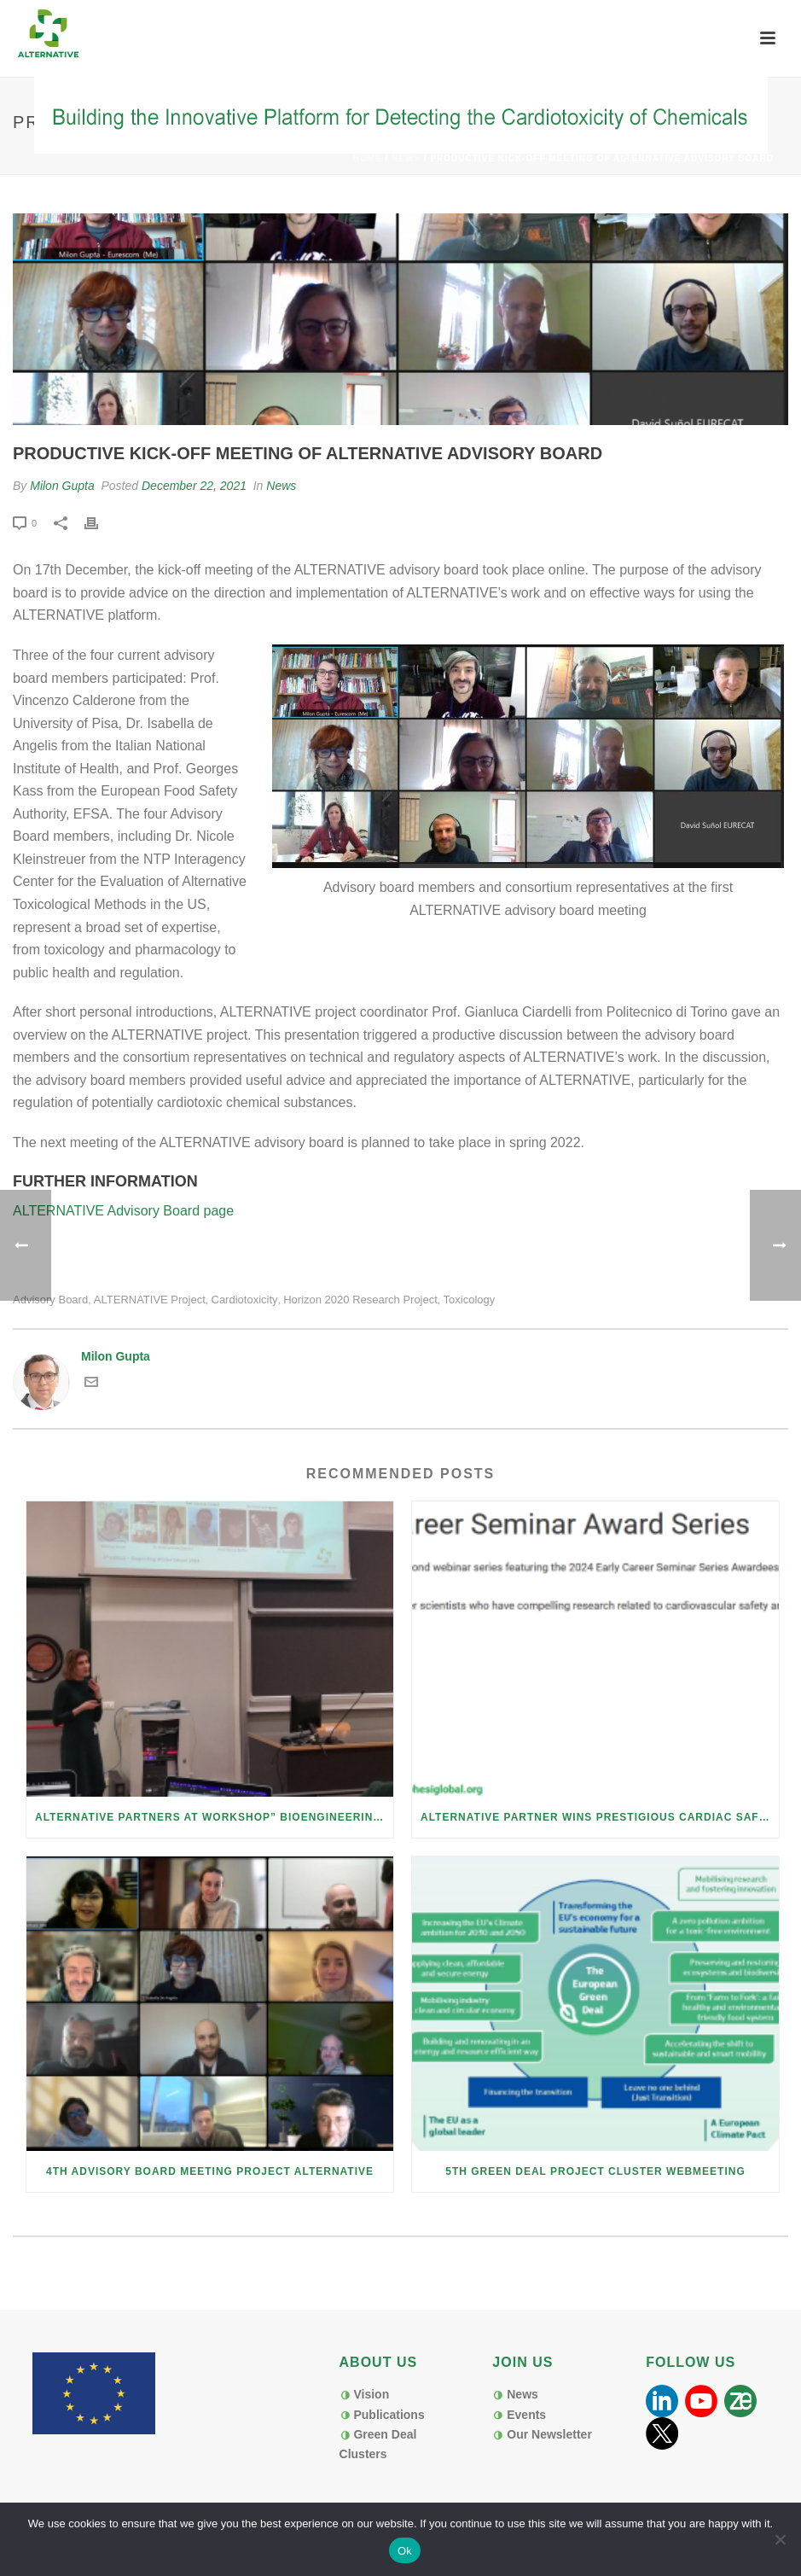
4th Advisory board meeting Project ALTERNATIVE (210, 2171)
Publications (388, 2415)
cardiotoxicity (245, 1299)
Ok (405, 2550)
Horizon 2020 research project (360, 1299)
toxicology (470, 1299)
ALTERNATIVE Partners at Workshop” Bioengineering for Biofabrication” (214, 1817)
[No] (779, 2539)
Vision (371, 2394)
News (406, 158)
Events (526, 2415)
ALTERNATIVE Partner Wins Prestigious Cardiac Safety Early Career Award (600, 1817)
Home (367, 158)
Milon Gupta (62, 485)
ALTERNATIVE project (150, 1299)
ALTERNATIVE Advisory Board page (123, 1210)
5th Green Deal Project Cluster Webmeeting (595, 2171)
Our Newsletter (549, 2434)
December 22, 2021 (194, 485)
